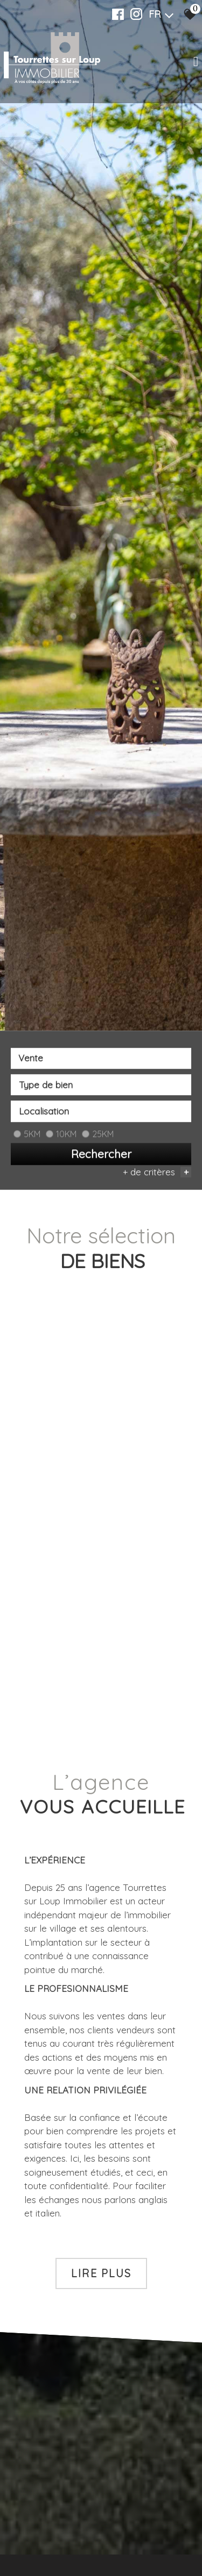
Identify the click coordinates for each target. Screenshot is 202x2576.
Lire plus (101, 2273)
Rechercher (101, 1155)
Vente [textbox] (30, 1058)
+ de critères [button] (157, 1172)
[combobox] (101, 1059)
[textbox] (101, 1085)
